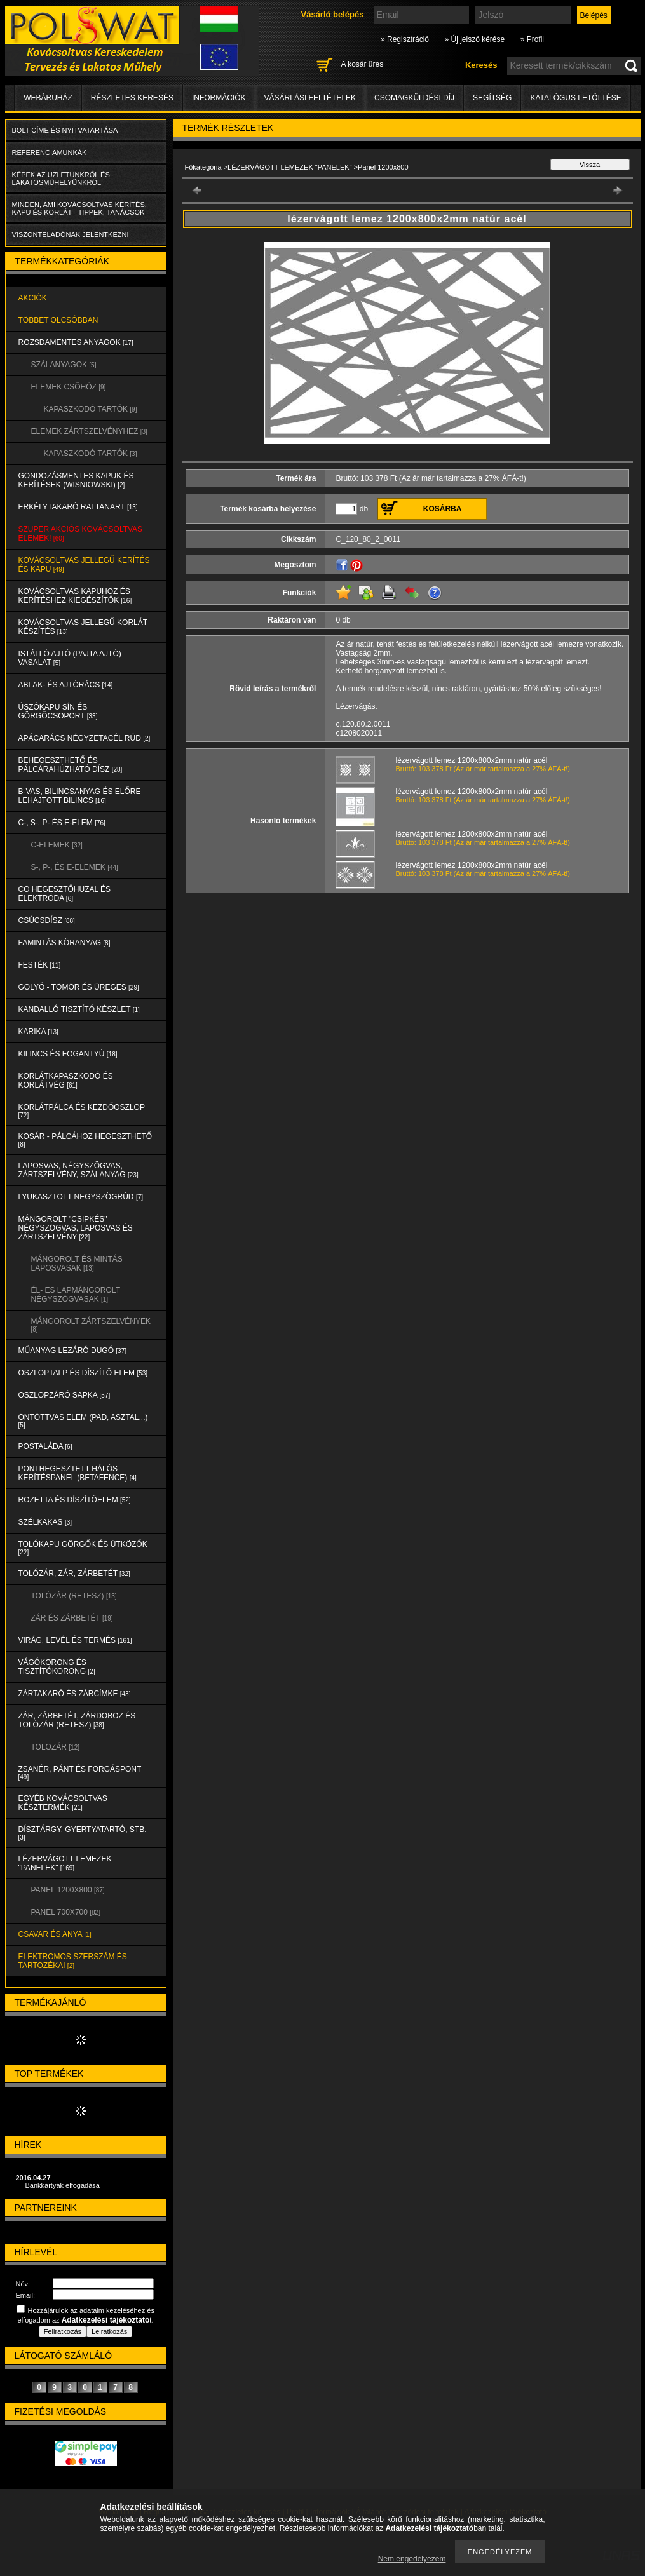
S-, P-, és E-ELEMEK (74, 867)
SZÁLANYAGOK (64, 364)
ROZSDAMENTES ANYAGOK (75, 342)
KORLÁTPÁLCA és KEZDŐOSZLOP (81, 1111)
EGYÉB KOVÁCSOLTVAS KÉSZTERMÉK (62, 1803)
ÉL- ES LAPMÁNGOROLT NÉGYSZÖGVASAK (75, 1295)
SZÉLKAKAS (45, 1522)
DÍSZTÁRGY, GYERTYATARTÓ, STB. (82, 1833)
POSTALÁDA (45, 1446)
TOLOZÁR (55, 1747)
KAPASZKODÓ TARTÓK (90, 409)
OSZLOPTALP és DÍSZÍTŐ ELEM (83, 1372)
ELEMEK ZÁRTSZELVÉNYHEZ (89, 431)
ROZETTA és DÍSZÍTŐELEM (74, 1499)
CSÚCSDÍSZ (46, 920)
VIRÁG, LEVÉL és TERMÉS (75, 1640)
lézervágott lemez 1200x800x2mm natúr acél (472, 760)
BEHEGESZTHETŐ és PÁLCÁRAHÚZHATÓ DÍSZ (70, 765)
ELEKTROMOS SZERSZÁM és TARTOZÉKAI (72, 1961)
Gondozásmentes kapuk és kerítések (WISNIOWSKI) (76, 480)
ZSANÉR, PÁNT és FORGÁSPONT (80, 1773)
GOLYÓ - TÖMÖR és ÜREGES (78, 987)
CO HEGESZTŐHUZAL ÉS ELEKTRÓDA (64, 894)
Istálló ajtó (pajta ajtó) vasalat (69, 658)
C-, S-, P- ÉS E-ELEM (61, 822)
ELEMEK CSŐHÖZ (68, 386)
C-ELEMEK (57, 844)
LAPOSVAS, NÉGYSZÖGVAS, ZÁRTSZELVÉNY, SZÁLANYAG (78, 1170)
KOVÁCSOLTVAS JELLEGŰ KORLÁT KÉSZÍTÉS (83, 627)
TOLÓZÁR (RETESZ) (74, 1595)
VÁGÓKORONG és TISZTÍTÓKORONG (56, 1667)
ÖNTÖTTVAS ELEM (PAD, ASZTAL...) (83, 1421)
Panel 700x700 (65, 1912)
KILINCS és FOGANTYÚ (68, 1053)
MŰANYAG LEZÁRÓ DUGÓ (72, 1350)
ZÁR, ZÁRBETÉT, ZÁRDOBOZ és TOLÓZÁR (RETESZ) (77, 1720)
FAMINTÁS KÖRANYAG (64, 942)
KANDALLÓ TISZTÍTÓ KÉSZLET (79, 1009)
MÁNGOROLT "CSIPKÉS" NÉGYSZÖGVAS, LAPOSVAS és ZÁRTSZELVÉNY (75, 1228)
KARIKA (38, 1031)
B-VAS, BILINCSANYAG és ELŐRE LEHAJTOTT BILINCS (79, 796)
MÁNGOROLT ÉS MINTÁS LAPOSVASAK (77, 1263)
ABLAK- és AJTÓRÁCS (65, 684)
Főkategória (203, 167)
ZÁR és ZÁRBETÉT (72, 1618)
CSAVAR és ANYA (55, 1934)
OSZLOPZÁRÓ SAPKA (64, 1395)
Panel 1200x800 (68, 1889)
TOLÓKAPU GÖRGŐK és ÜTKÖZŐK (82, 1548)
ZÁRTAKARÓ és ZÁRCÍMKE (74, 1693)
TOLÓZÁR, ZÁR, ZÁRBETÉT (74, 1573)
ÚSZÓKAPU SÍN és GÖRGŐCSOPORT (58, 711)
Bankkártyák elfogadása (62, 2185)
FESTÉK (39, 965)
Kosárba (442, 508)
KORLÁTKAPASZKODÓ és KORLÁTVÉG (65, 1080)
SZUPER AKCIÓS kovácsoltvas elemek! (80, 534)
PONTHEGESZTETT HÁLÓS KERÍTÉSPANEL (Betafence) (77, 1473)
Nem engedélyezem (412, 2558)
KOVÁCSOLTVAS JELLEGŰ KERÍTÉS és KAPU (84, 565)
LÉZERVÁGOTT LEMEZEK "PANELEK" (65, 1863)
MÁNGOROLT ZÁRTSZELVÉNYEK (91, 1325)
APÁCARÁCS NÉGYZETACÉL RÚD (84, 738)
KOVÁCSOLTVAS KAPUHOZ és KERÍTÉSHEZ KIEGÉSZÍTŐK (75, 596)
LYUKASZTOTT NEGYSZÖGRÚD (81, 1196)
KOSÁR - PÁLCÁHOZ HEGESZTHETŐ (85, 1140)
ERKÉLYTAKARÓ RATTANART (78, 506)
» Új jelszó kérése (474, 39)
